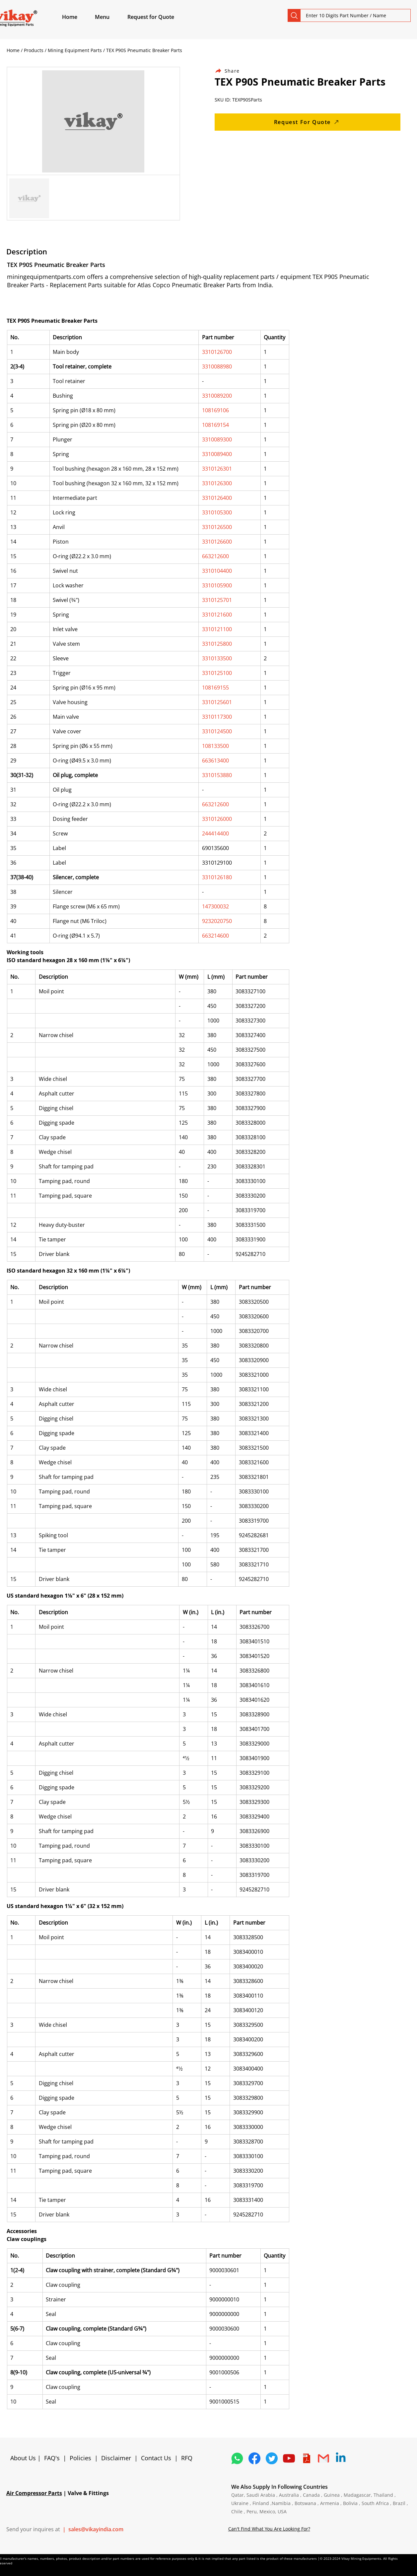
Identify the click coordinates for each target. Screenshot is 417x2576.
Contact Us (156, 2458)
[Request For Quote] (307, 122)
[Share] (231, 71)
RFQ (186, 2458)
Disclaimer (117, 2458)
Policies (80, 2458)
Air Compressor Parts (34, 2493)
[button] (110, 17)
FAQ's (52, 2458)
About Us (23, 2458)
